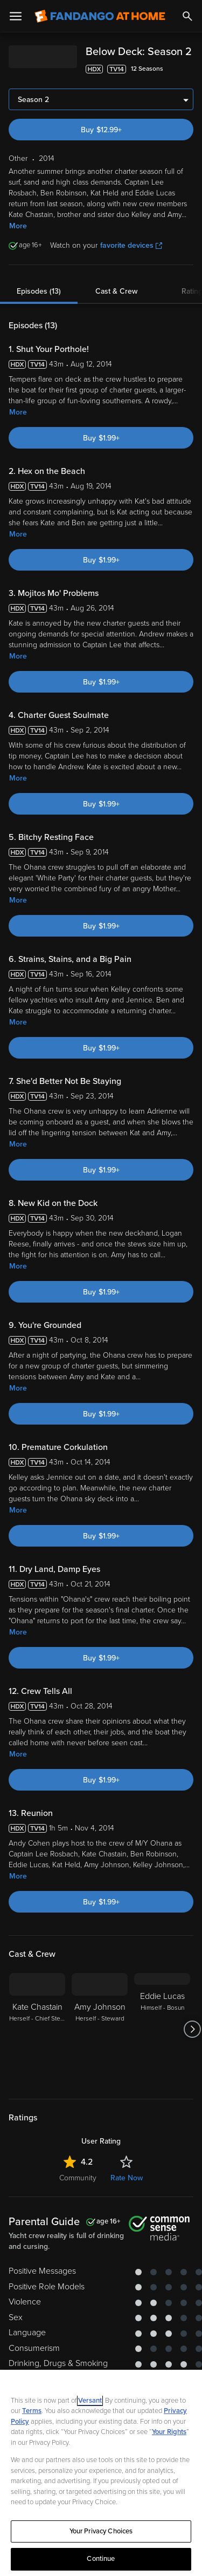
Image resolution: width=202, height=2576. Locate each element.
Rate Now (126, 2177)
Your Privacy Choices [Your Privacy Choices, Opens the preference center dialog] (101, 2531)
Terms (31, 2410)
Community (77, 2177)
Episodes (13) (39, 291)
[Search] (187, 16)
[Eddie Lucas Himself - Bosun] (162, 2029)
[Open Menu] (15, 16)
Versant (90, 2400)
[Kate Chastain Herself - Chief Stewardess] (37, 2029)
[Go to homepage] (100, 16)
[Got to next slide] (192, 2029)
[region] (101, 2473)
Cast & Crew (116, 291)
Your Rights (169, 2432)
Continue (101, 2558)
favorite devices (131, 245)
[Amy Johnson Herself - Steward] (99, 2029)
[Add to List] (188, 69)
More (18, 226)
